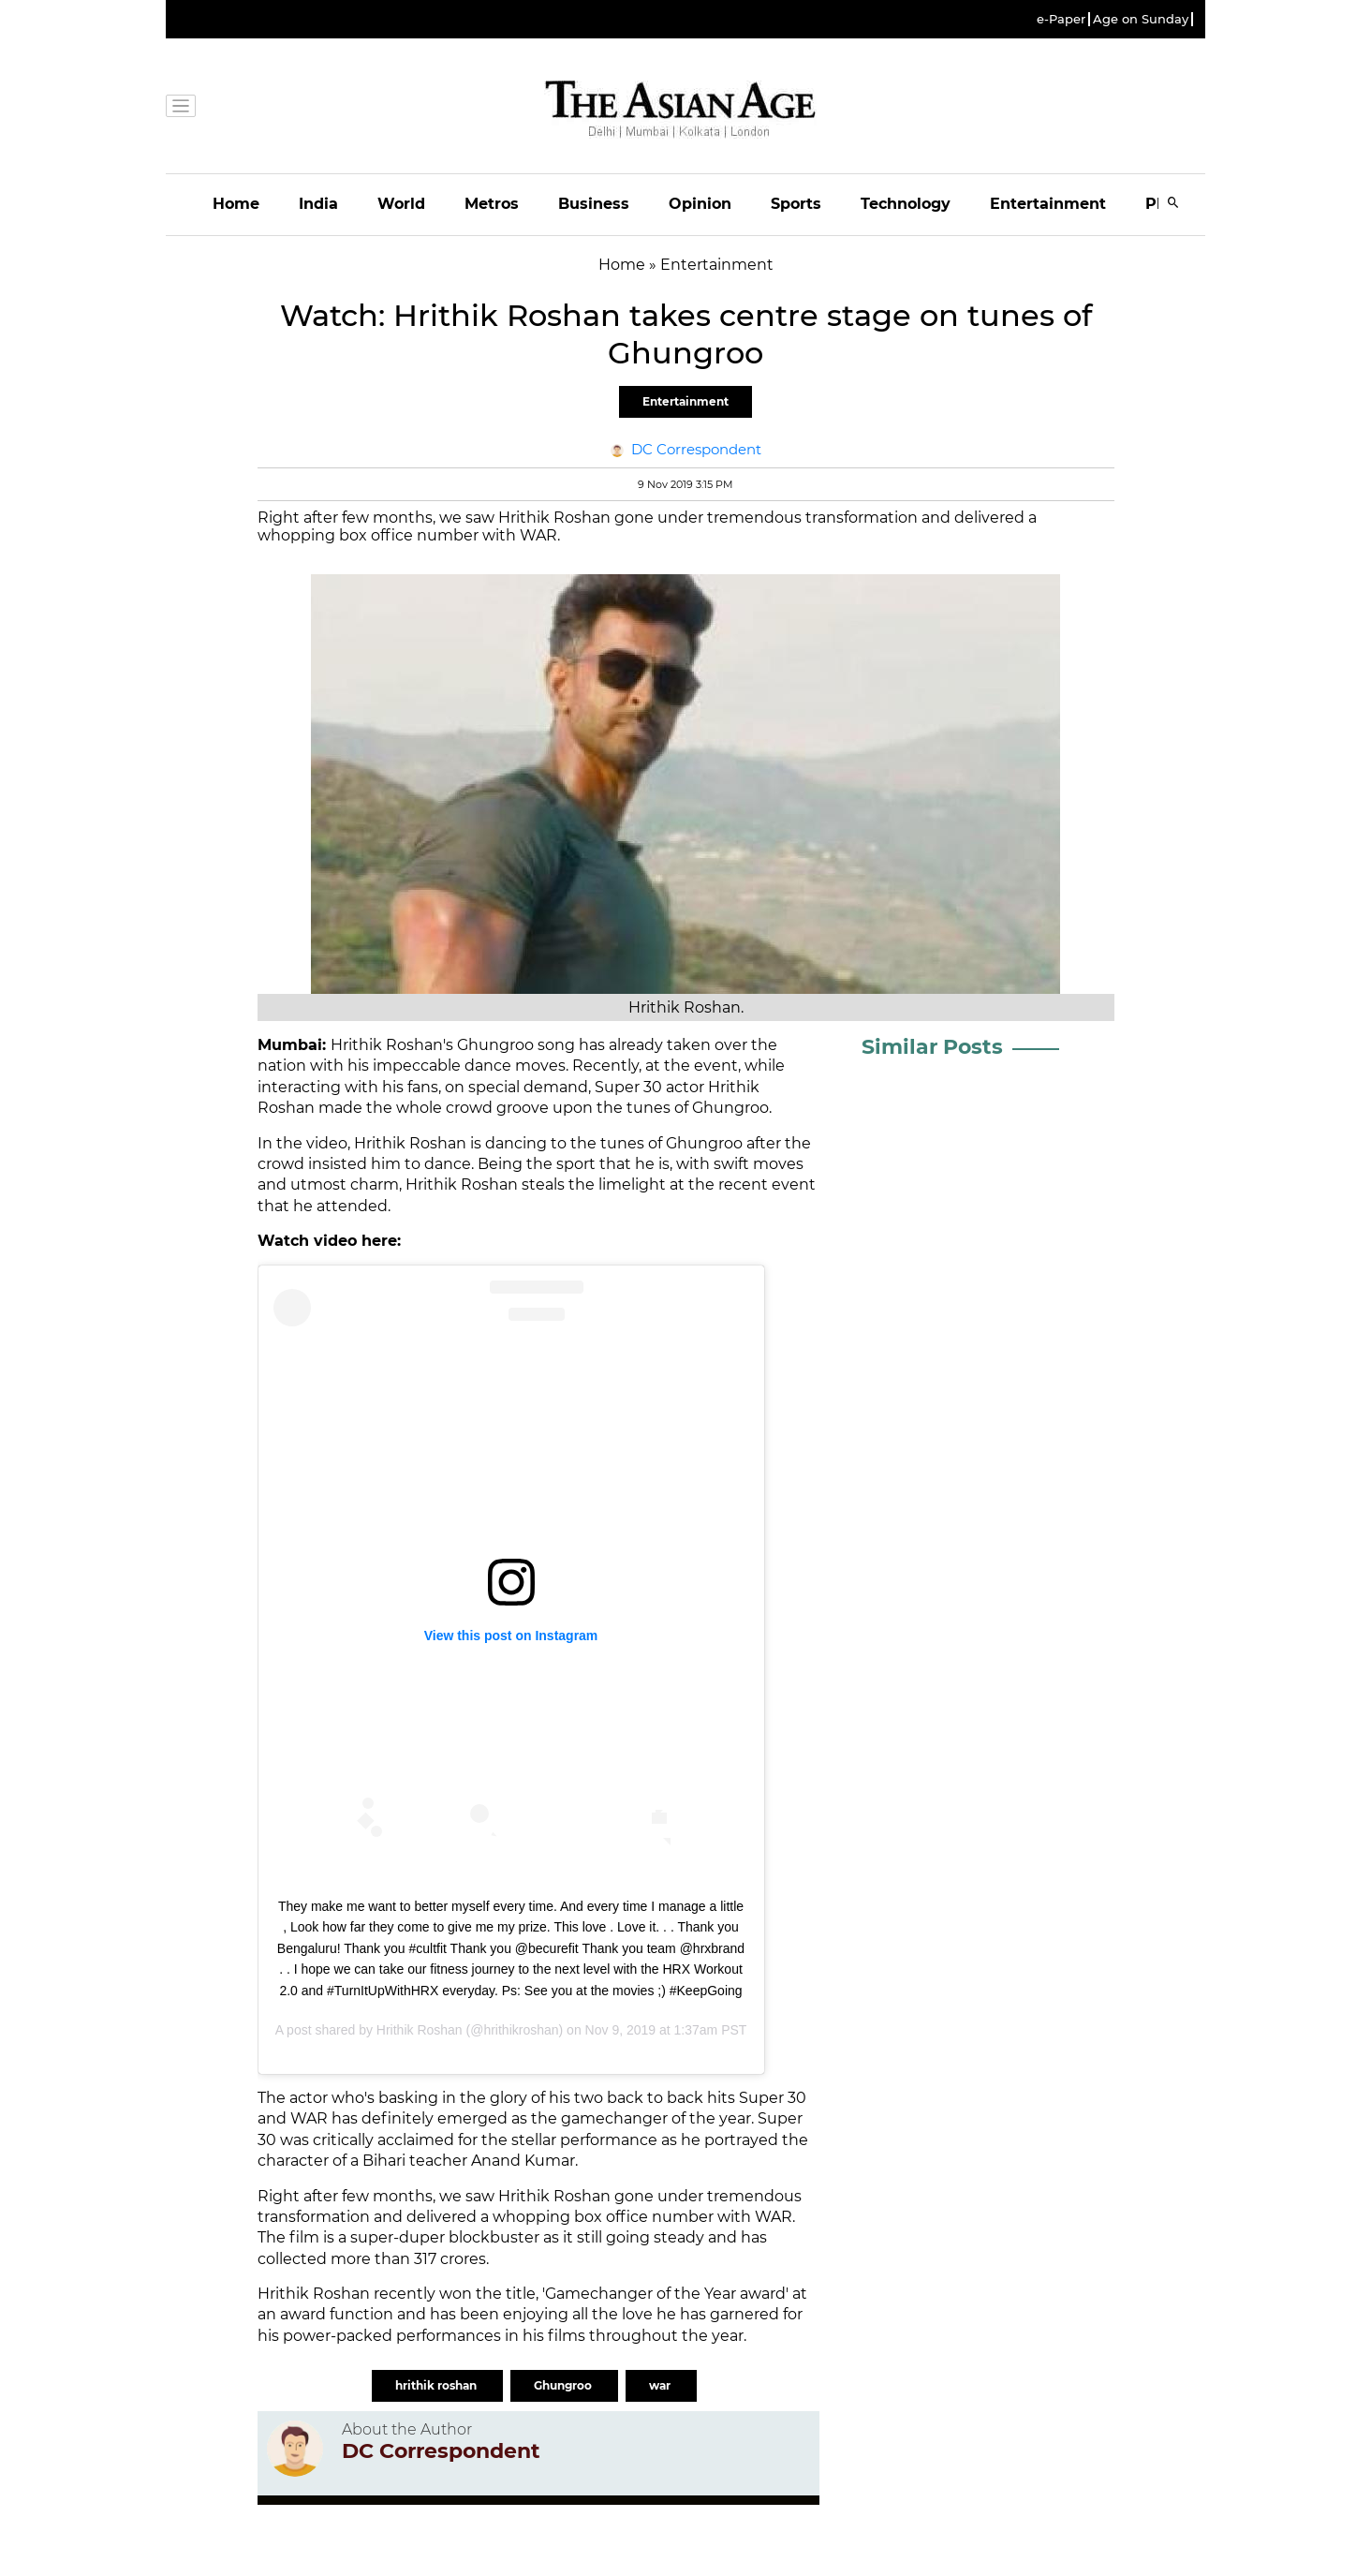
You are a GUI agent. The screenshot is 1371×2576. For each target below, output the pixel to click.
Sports (796, 204)
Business (593, 204)
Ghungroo (564, 2385)
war (661, 2385)
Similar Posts (932, 1046)
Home (236, 204)
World (401, 204)
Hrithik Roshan (419, 2029)
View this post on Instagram (511, 1635)
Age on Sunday (1140, 19)
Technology (906, 204)
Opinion (700, 204)
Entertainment (1048, 204)
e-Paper (1061, 19)
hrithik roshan (437, 2385)
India (318, 204)
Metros (491, 204)
